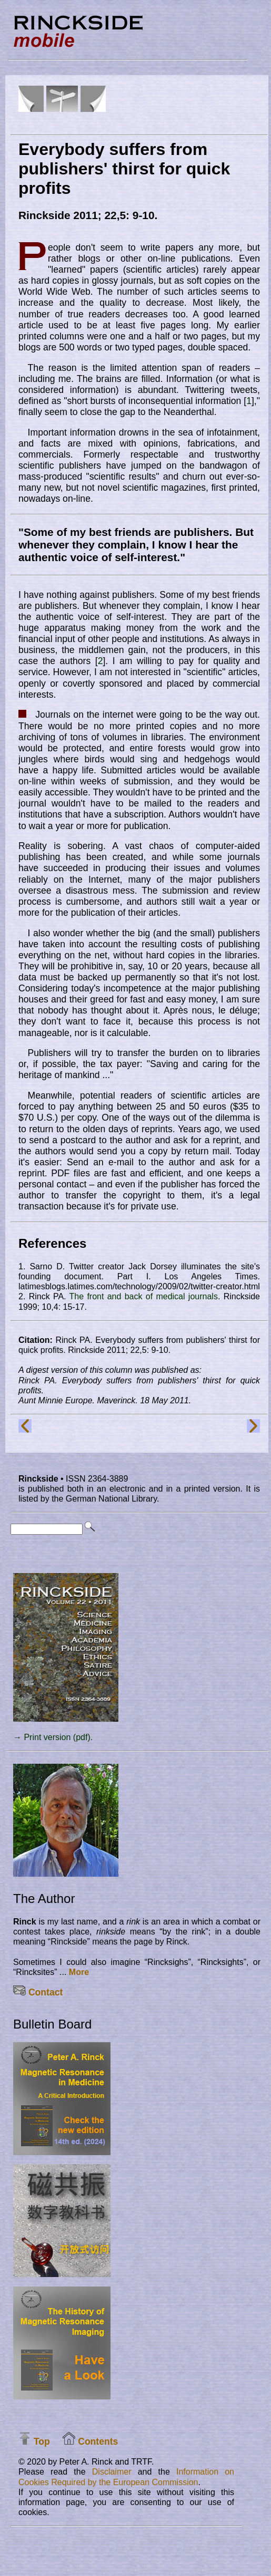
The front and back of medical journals (143, 1296)
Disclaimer (112, 2471)
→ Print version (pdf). (53, 1737)
